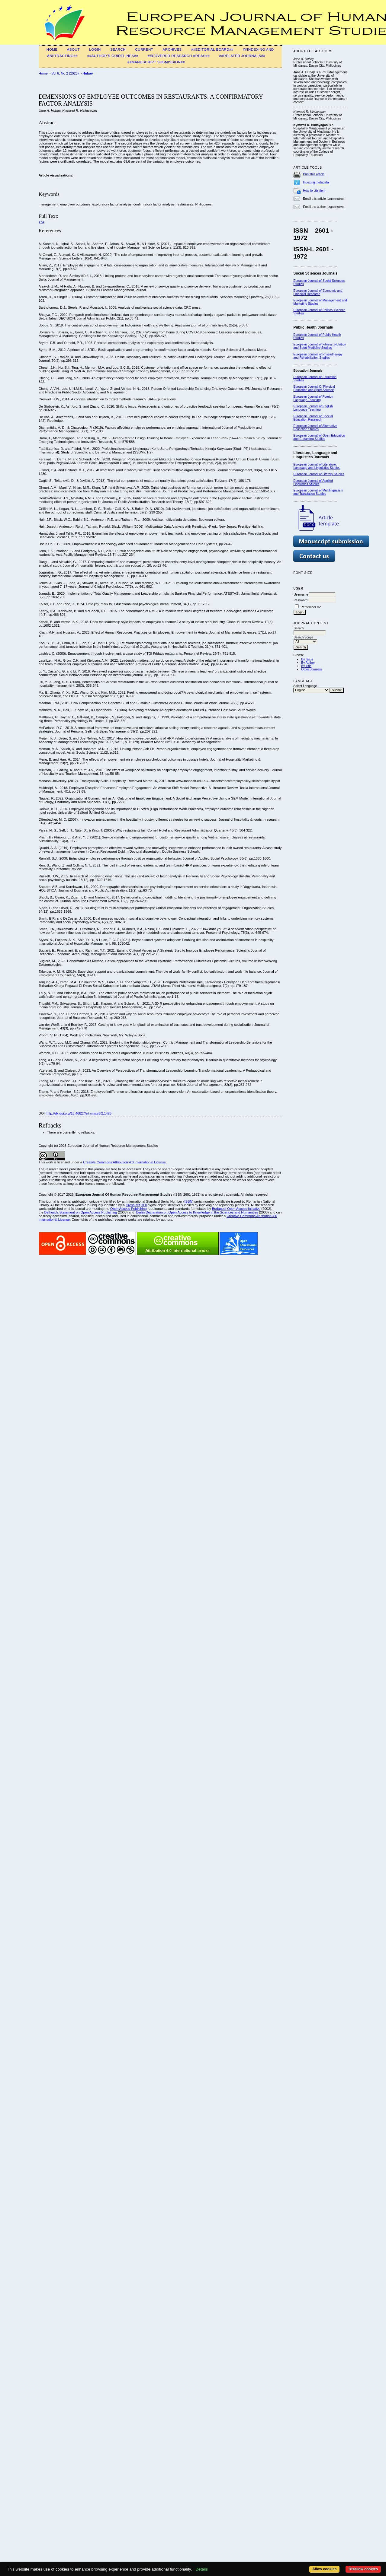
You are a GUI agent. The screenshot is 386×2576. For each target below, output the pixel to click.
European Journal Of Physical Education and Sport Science (314, 388)
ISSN (188, 1201)
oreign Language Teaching (313, 398)
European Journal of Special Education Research (313, 418)
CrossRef (133, 1205)
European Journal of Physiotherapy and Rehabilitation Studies (317, 356)
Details (201, 2569)
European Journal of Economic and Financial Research (317, 292)
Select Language (305, 686)
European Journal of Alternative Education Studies (315, 427)
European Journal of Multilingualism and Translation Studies (318, 492)
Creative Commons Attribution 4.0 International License (124, 1162)
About (73, 49)
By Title (306, 666)
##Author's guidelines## (112, 56)
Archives (172, 49)
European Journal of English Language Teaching (313, 408)
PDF (41, 222)
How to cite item (314, 190)
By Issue (307, 659)
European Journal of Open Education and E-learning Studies (319, 437)
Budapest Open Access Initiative (236, 1208)
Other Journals (311, 669)
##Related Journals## (242, 56)
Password (300, 600)
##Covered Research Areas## (179, 56)
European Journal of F (308, 396)
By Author (308, 662)
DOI (144, 1205)
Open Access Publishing (128, 1208)
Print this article (313, 174)
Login (95, 49)
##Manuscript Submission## (156, 62)
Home (52, 49)
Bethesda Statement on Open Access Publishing (80, 1212)
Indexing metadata (316, 182)
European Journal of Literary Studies (318, 474)
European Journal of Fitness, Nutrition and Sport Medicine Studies (319, 346)
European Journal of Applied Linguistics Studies (313, 482)
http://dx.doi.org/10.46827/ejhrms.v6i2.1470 (79, 1113)
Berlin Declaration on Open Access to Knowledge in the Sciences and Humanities (197, 1212)
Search (118, 49)
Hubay (87, 73)
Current (144, 49)
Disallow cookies (363, 2569)
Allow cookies (324, 2569)
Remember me (311, 607)
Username (301, 594)
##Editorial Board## (212, 49)
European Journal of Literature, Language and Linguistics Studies (316, 466)
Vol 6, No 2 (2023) (65, 73)
